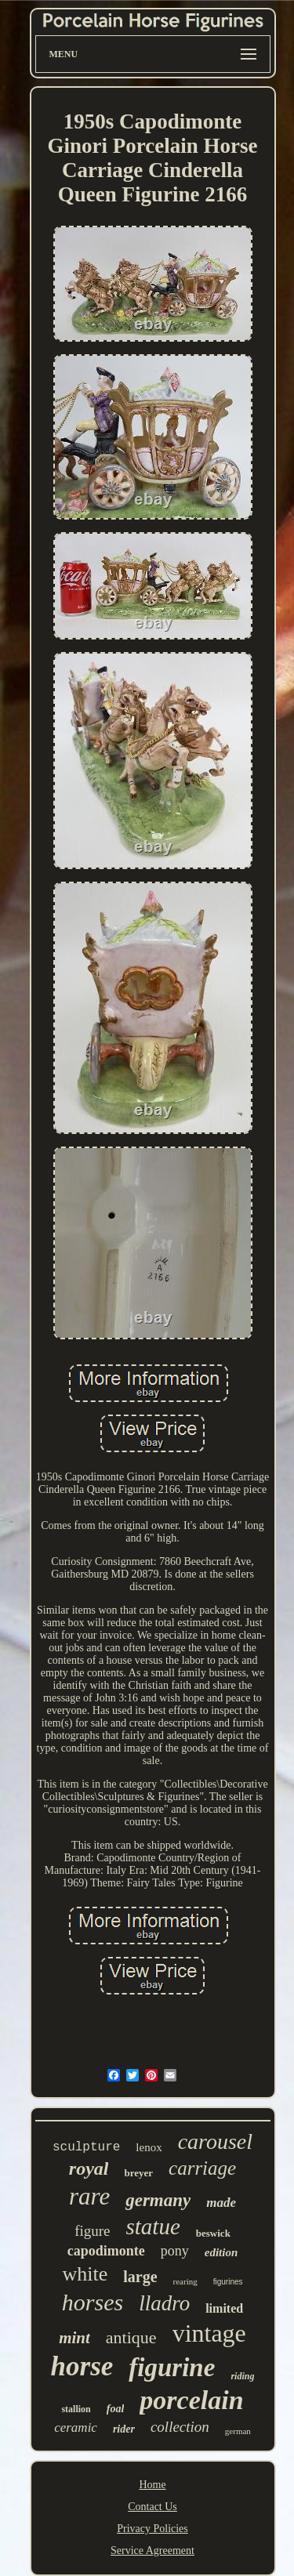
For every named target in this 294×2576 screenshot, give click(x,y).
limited (224, 2308)
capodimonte (106, 2251)
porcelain (191, 2400)
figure (92, 2231)
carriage (202, 2168)
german (238, 2431)
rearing (185, 2281)
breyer (138, 2173)
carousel (215, 2141)
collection (180, 2426)
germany (158, 2200)
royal (89, 2168)
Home (152, 2485)
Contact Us (152, 2507)
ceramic (75, 2427)
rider (124, 2429)
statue (153, 2226)
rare (89, 2196)
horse (82, 2366)
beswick (213, 2233)
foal (116, 2409)
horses (92, 2302)
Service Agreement (152, 2550)
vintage (209, 2333)
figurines (228, 2281)
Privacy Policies (152, 2528)
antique (131, 2337)
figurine (172, 2367)
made (221, 2202)
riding (242, 2376)
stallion (75, 2409)
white (84, 2274)
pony (175, 2251)
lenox (149, 2147)
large (140, 2276)
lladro (164, 2303)
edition (221, 2252)
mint (74, 2337)
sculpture (86, 2147)
